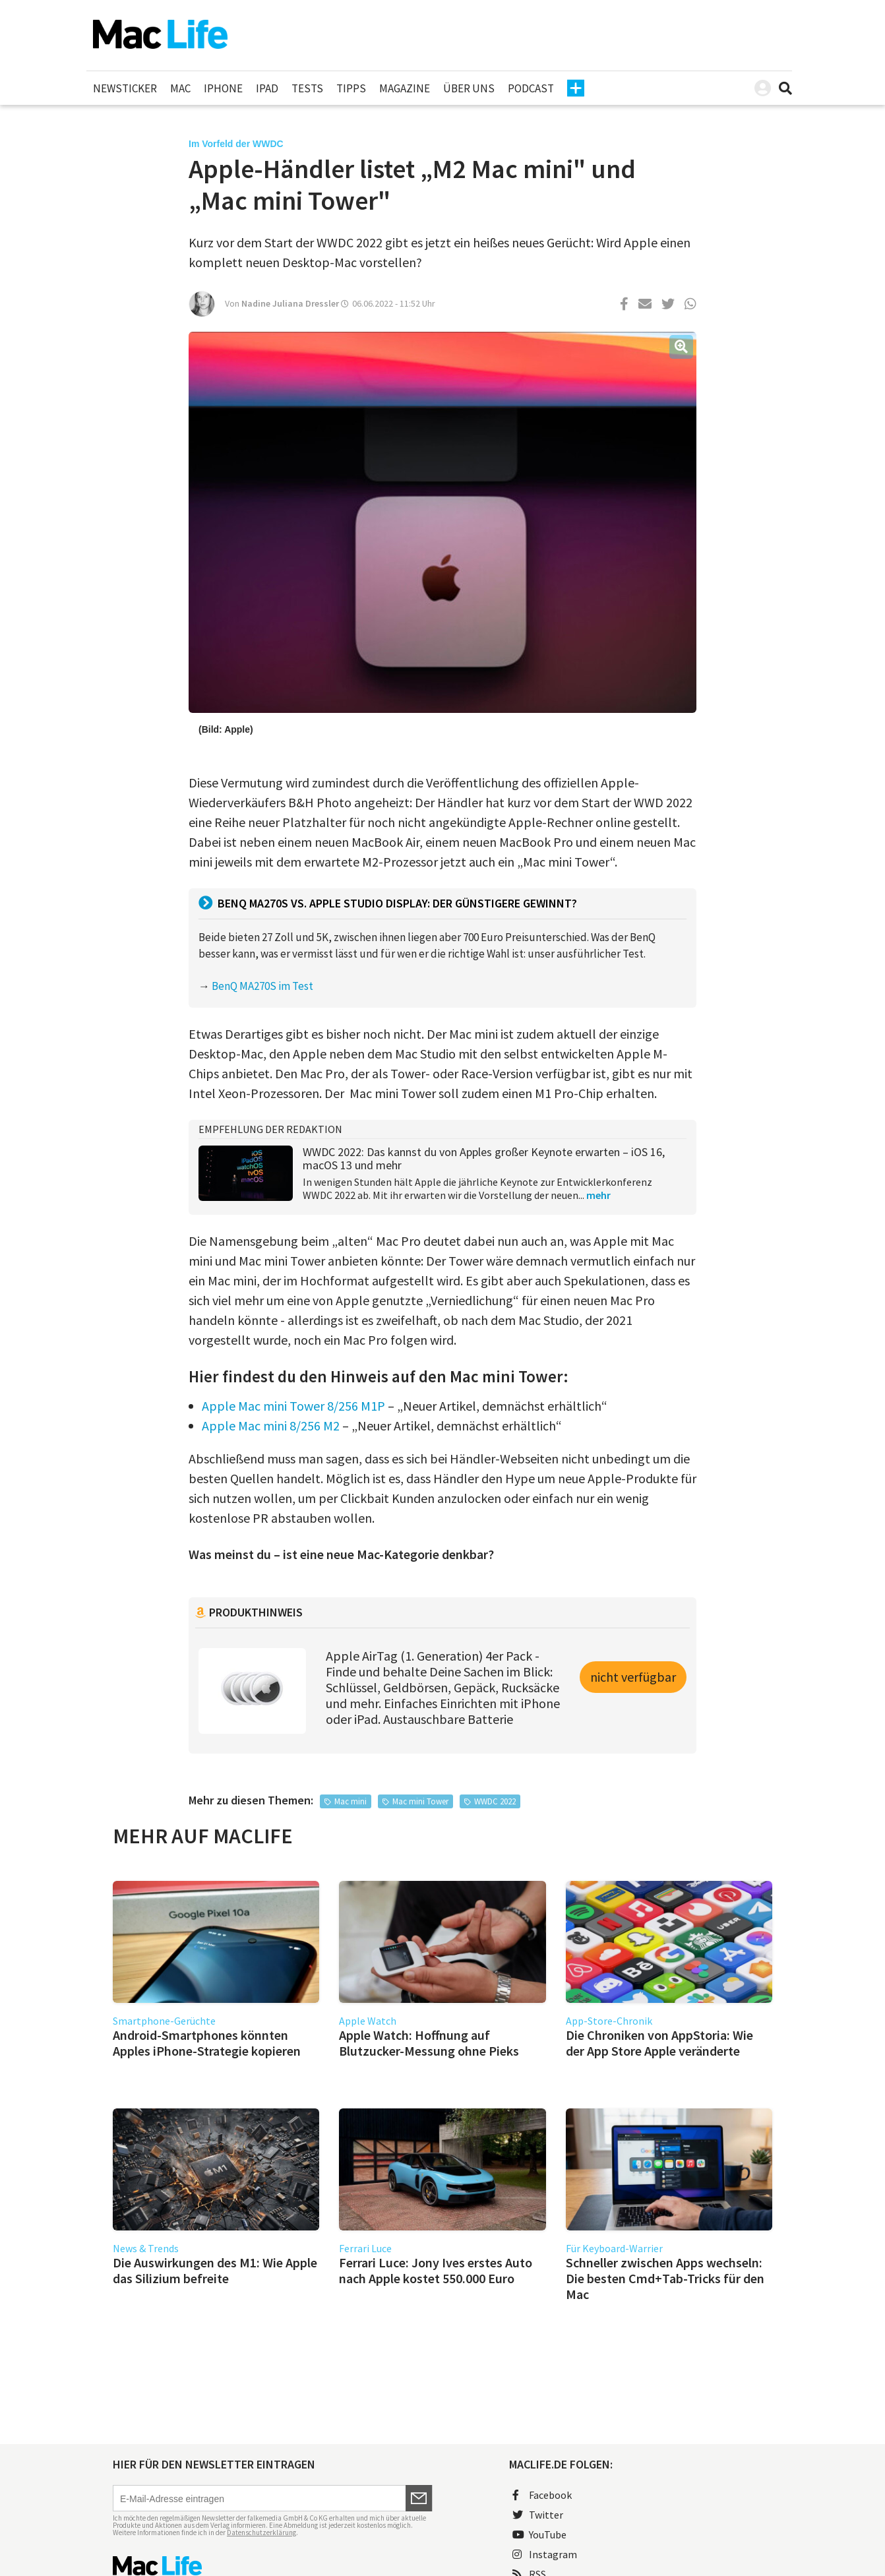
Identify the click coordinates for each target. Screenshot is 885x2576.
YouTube (539, 2534)
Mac (180, 88)
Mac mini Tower (420, 1801)
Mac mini (350, 1801)
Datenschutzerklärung (261, 2532)
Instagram (544, 2554)
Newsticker (125, 88)
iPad (267, 88)
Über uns (469, 88)
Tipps (351, 88)
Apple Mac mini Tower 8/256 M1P (293, 1405)
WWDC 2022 (495, 1801)
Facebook (542, 2494)
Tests (307, 88)
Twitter (537, 2514)
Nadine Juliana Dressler (290, 303)
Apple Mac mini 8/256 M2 (271, 1425)
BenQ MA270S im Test (262, 986)
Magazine (404, 88)
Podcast (531, 88)
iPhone (223, 88)
